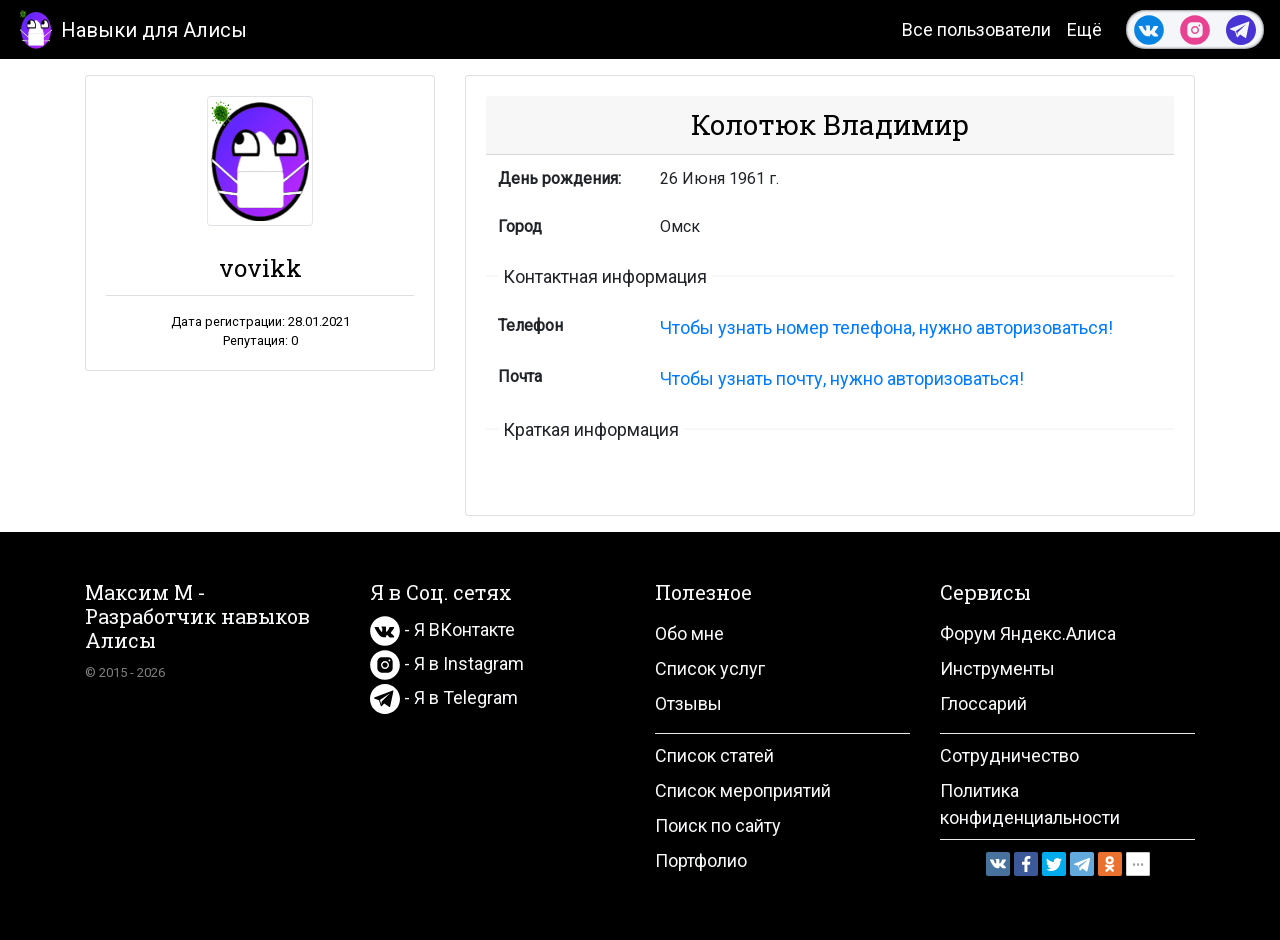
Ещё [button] (1084, 29)
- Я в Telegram (444, 697)
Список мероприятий (743, 790)
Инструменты (997, 668)
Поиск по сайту (718, 825)
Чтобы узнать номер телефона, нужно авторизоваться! (886, 327)
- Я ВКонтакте (442, 629)
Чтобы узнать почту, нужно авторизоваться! (842, 378)
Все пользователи (976, 29)
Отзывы (688, 703)
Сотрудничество (1009, 755)
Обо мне (689, 633)
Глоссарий (983, 703)
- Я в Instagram (447, 663)
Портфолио (701, 860)
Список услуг (710, 668)
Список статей (714, 755)
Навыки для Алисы (131, 28)
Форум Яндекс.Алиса (1028, 633)
